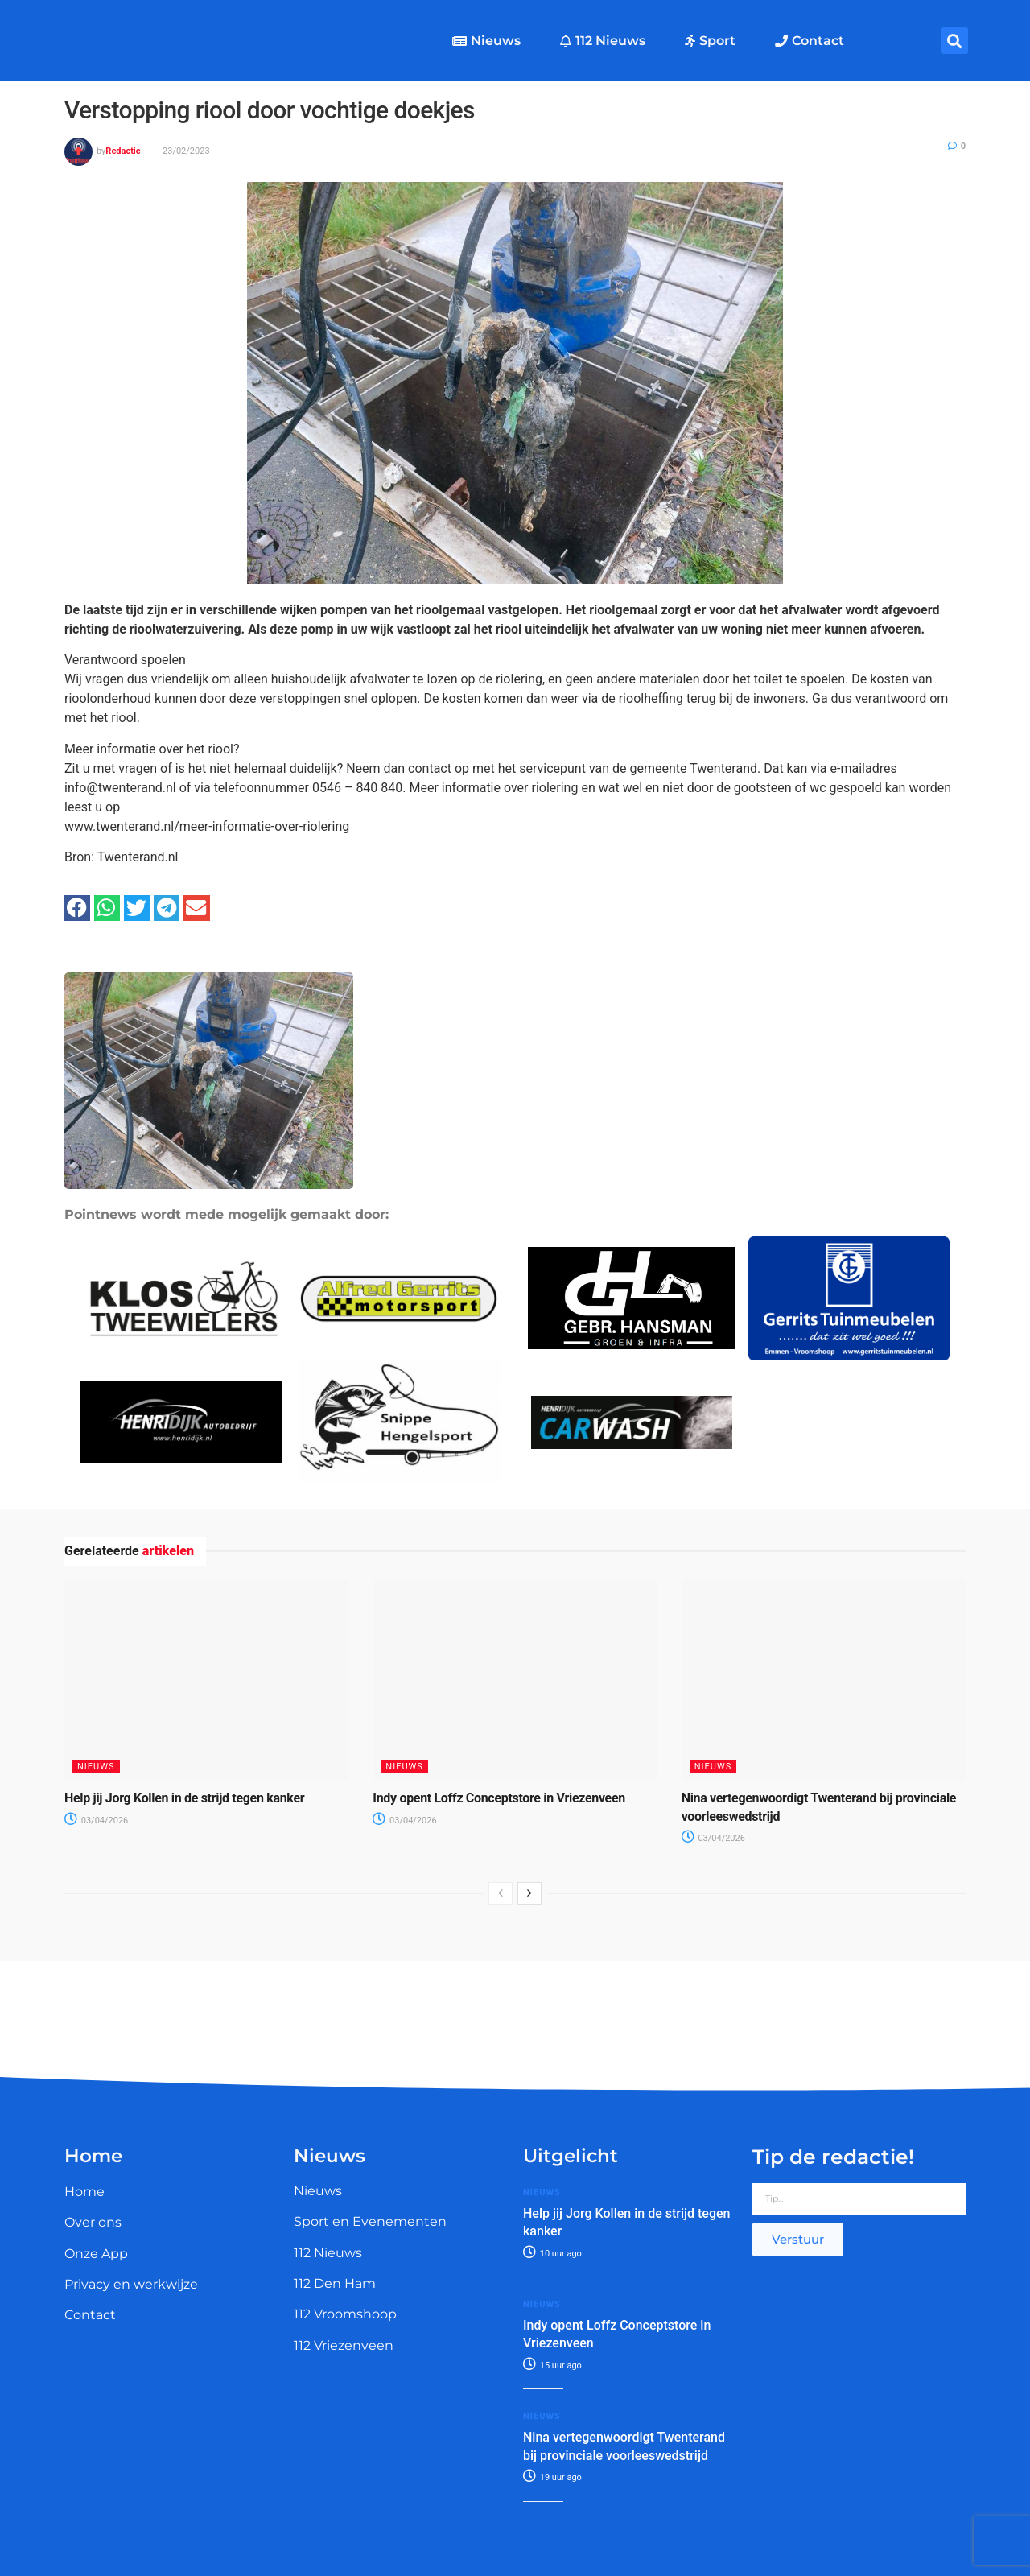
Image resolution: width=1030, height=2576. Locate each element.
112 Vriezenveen (343, 2345)
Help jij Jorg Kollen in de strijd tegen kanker (184, 1798)
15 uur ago (552, 2365)
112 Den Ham (335, 2283)
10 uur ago (552, 2253)
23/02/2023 (186, 151)
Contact (809, 40)
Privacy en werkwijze (131, 2284)
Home (84, 2191)
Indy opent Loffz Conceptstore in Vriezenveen (499, 1798)
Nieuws (486, 40)
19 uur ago (552, 2477)
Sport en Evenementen (370, 2221)
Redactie (122, 151)
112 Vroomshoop (345, 2314)
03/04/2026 (96, 1820)
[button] (954, 40)
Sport (710, 40)
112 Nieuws (602, 40)
